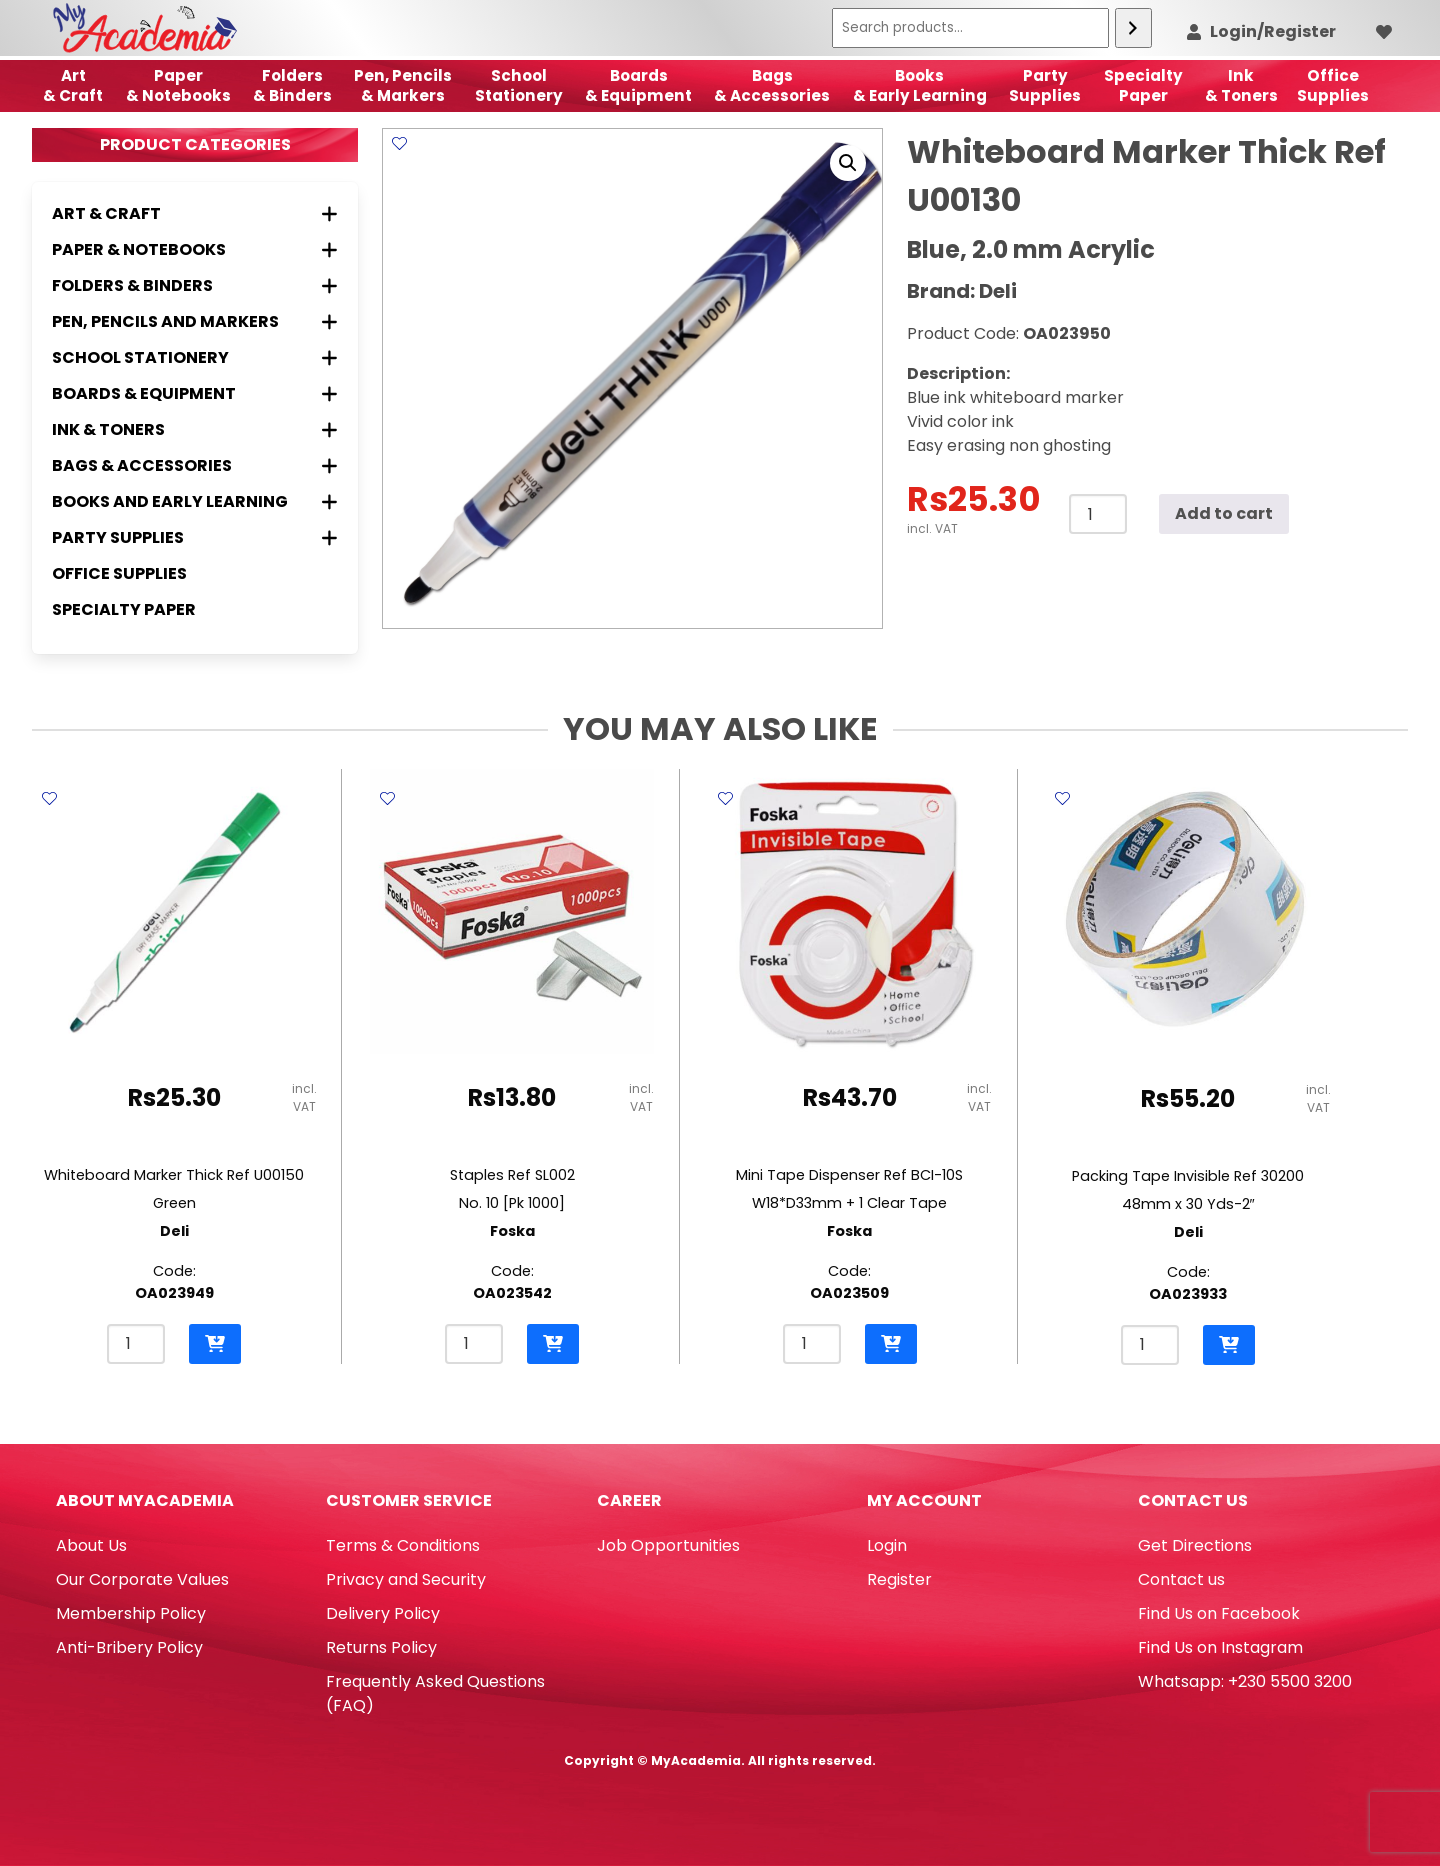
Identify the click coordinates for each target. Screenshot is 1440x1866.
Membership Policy (131, 1613)
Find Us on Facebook (1219, 1613)
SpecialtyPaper (1143, 85)
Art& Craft (73, 85)
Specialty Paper (124, 609)
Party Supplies (1045, 85)
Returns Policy (381, 1647)
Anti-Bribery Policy (129, 1647)
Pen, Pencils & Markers (403, 85)
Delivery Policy (383, 1613)
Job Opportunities (668, 1545)
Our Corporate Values (142, 1579)
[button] (848, 163)
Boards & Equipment (638, 85)
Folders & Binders (292, 85)
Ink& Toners (1241, 85)
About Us (91, 1545)
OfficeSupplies (1333, 85)
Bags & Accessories (772, 85)
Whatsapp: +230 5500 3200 (1245, 1681)
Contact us (1181, 1579)
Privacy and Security (406, 1579)
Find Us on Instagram (1220, 1647)
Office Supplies (119, 573)
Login (887, 1545)
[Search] (1133, 28)
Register (899, 1579)
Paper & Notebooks (178, 85)
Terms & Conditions (403, 1545)
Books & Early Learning (920, 85)
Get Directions (1195, 1545)
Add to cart (1224, 513)
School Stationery (519, 85)
